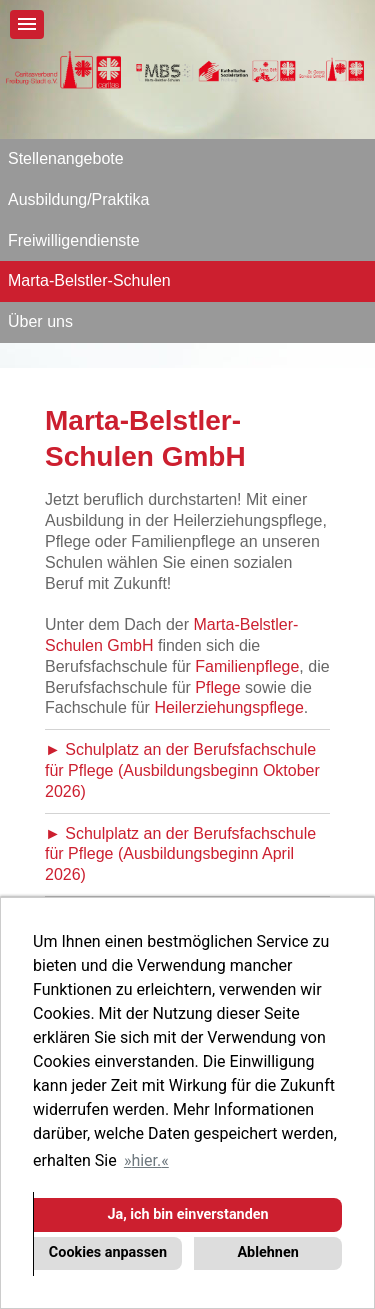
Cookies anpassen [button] (108, 1252)
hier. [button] (146, 1160)
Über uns (40, 321)
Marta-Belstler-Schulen (89, 280)
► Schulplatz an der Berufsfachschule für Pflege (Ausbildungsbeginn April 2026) (180, 854)
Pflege (217, 687)
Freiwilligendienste (74, 240)
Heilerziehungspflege (228, 707)
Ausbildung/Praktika (78, 199)
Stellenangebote (66, 158)
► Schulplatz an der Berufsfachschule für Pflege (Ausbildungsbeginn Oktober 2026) (182, 770)
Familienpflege (247, 666)
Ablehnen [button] (267, 1252)
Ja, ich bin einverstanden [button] (187, 1214)
